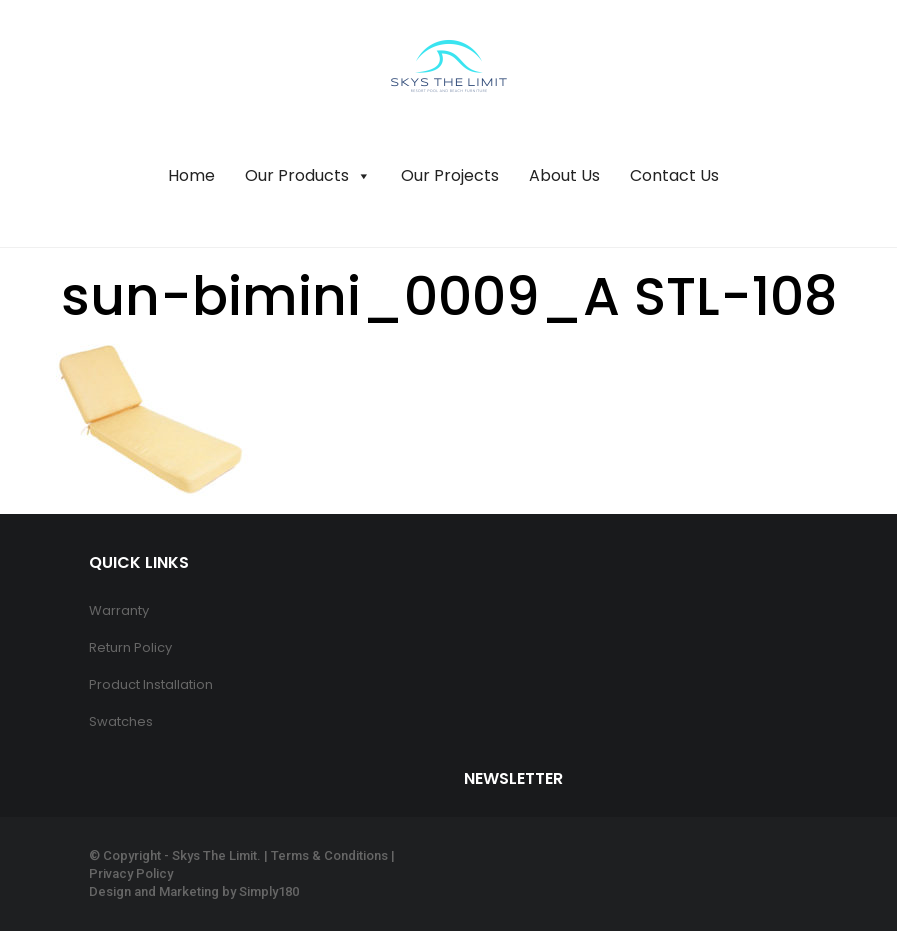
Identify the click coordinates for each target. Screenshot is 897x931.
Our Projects (450, 175)
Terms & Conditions (329, 855)
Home (191, 175)
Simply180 (269, 891)
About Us (564, 175)
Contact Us (674, 175)
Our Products (308, 176)
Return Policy (130, 647)
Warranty (119, 610)
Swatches (121, 721)
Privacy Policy (131, 873)
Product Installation (151, 684)
